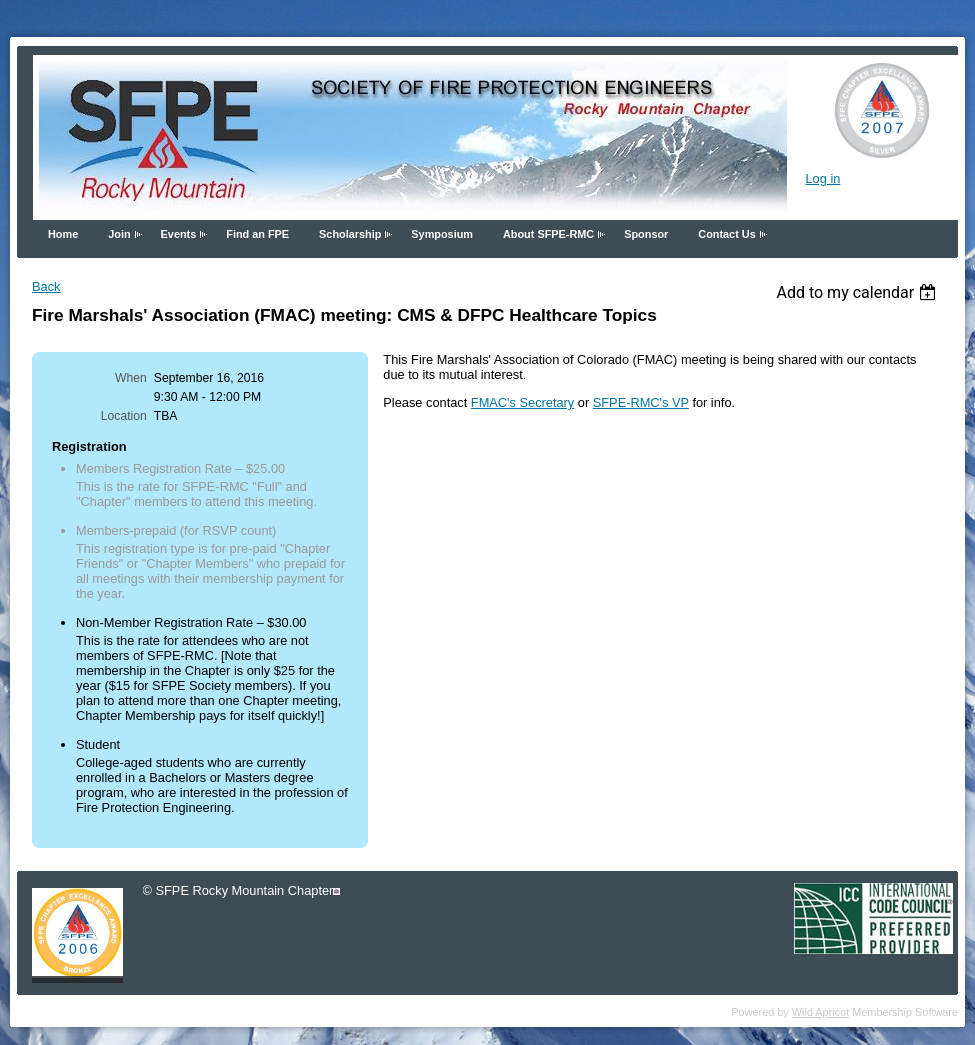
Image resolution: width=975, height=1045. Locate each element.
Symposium (442, 234)
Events (179, 234)
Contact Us (726, 234)
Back (46, 286)
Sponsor (646, 234)
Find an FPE (257, 234)
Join (119, 234)
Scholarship (350, 234)
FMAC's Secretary (522, 402)
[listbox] (858, 292)
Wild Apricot (820, 1012)
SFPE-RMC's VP (641, 402)
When (131, 378)
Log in (822, 178)
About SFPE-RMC (548, 234)
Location (124, 416)
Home (63, 234)
